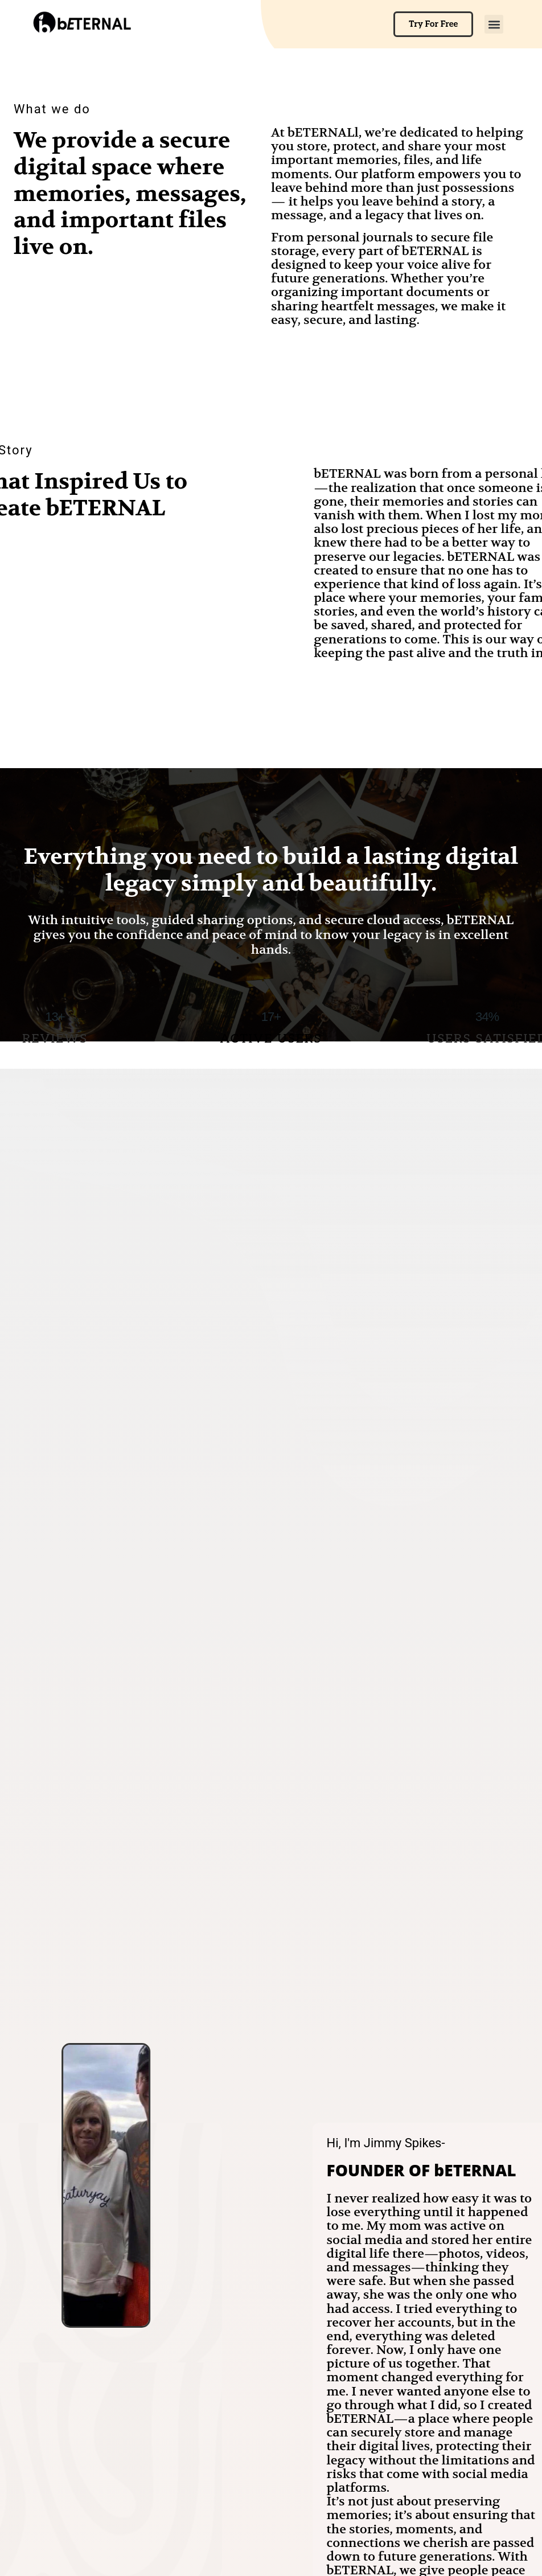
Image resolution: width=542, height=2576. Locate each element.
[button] (493, 24)
